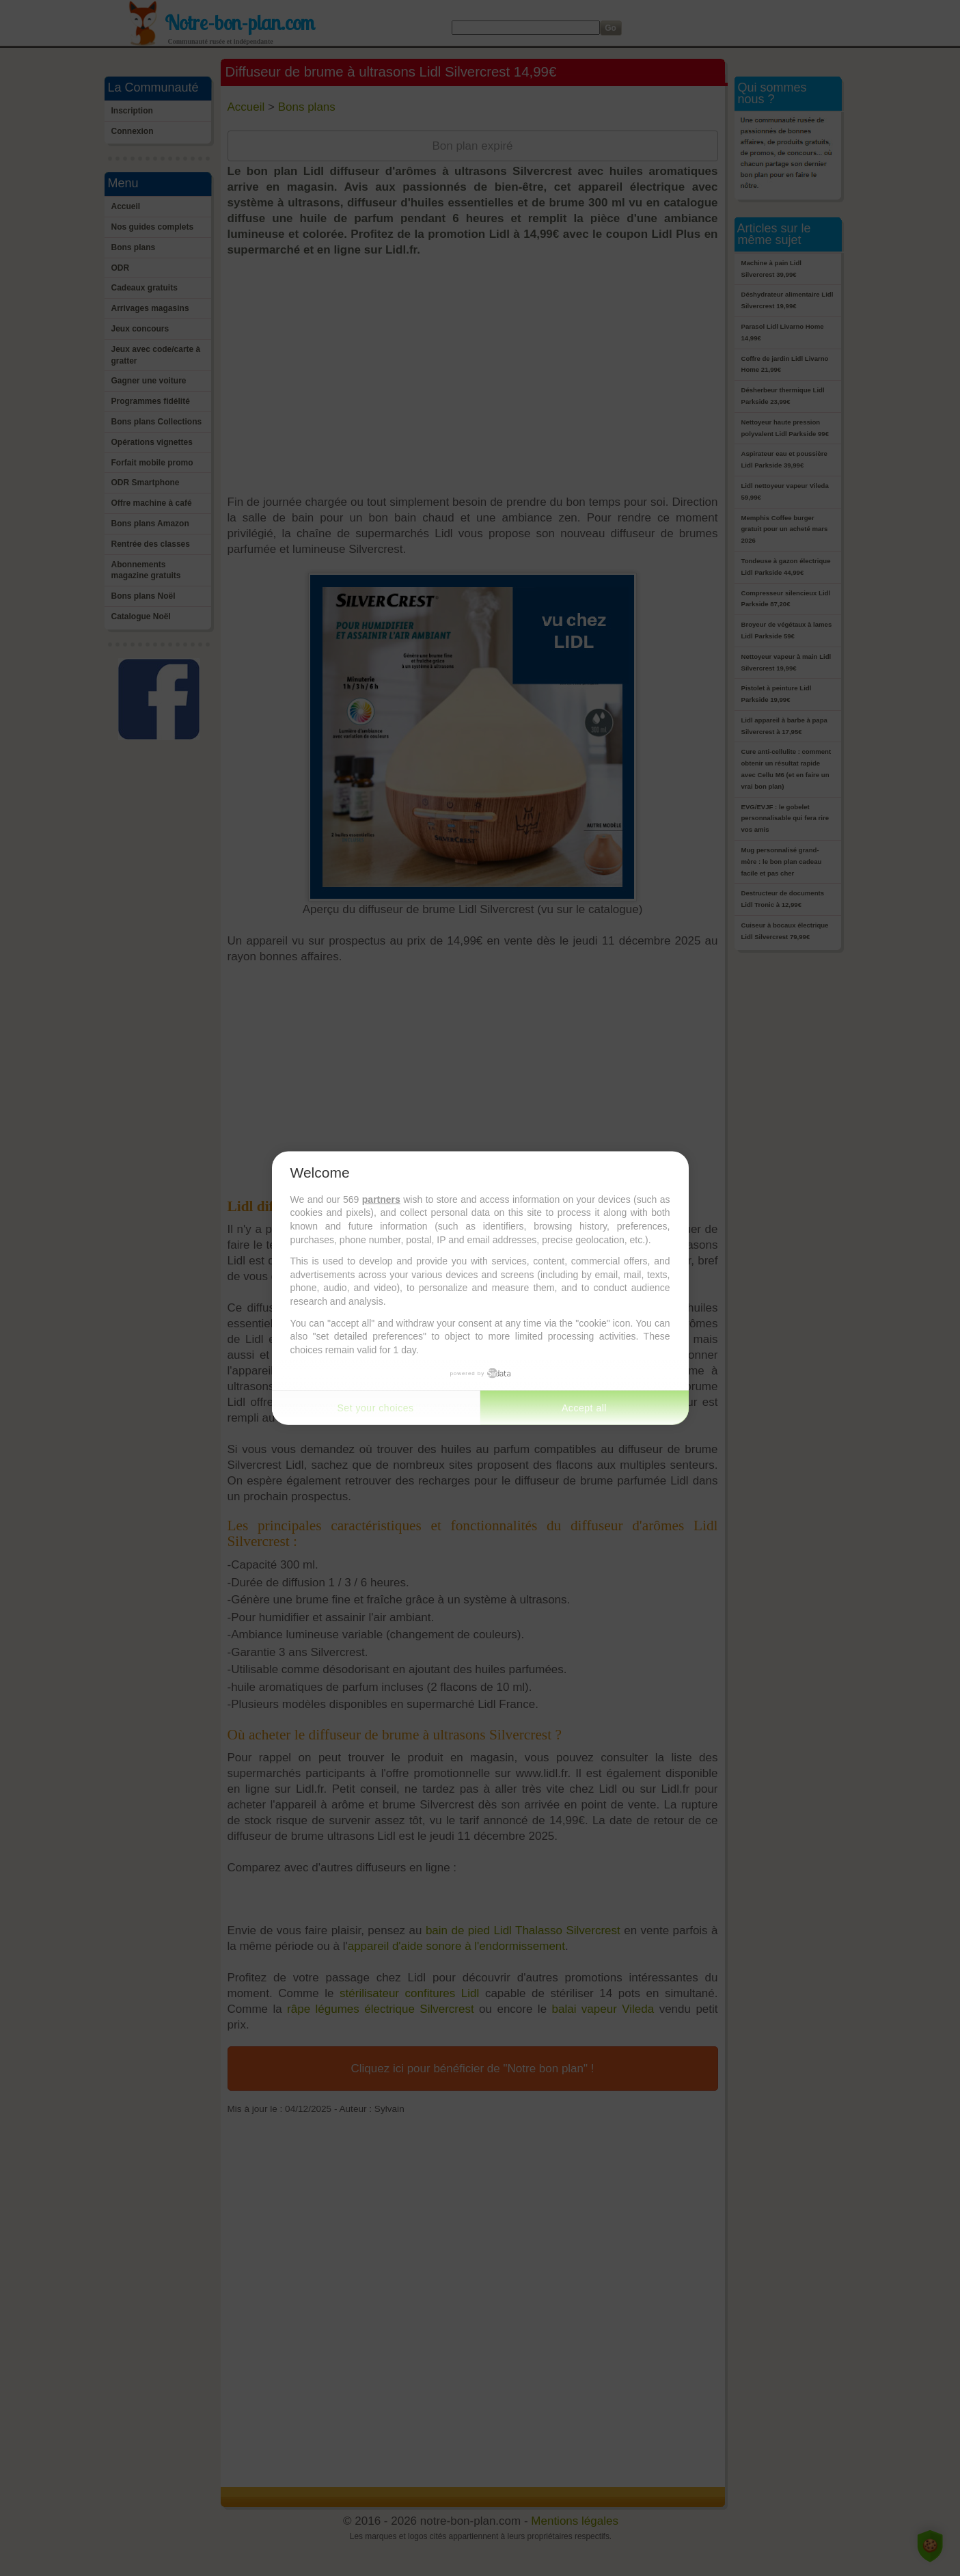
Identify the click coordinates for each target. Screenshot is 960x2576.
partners (381, 1198)
